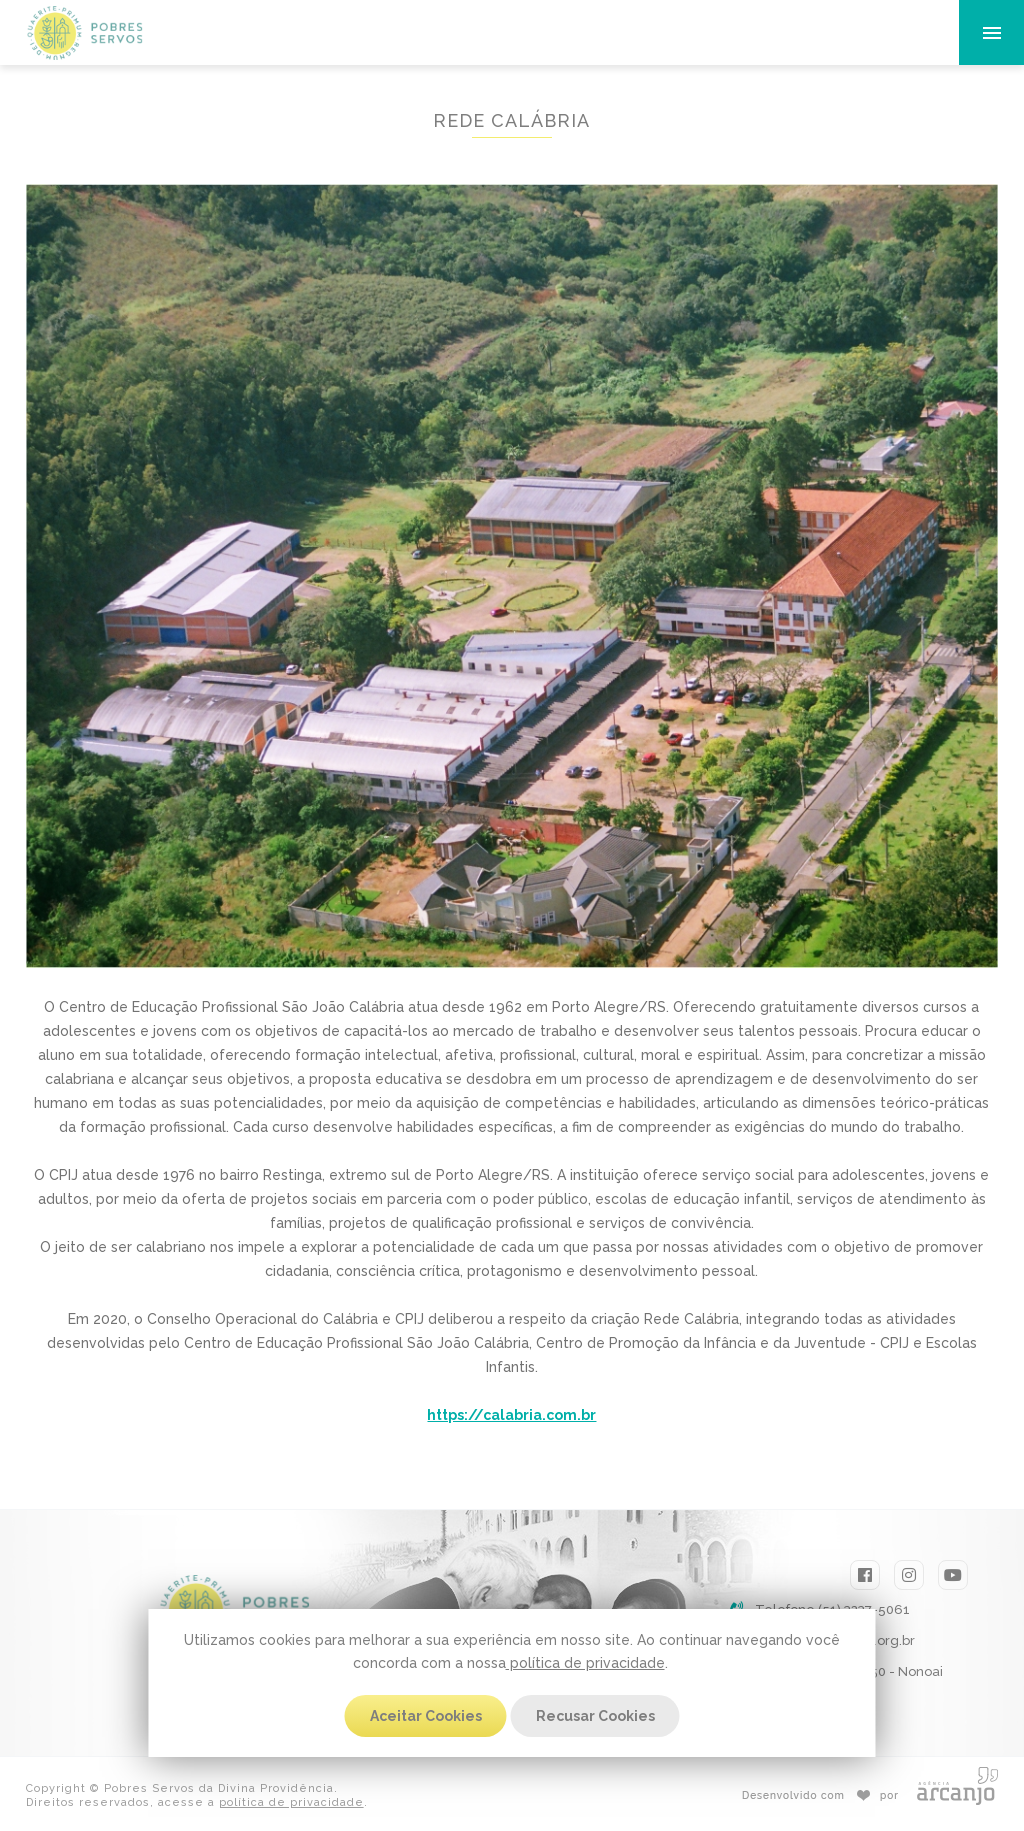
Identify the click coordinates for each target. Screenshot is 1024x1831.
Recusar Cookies (595, 1716)
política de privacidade (585, 1663)
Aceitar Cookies (426, 1716)
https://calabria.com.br (511, 1415)
